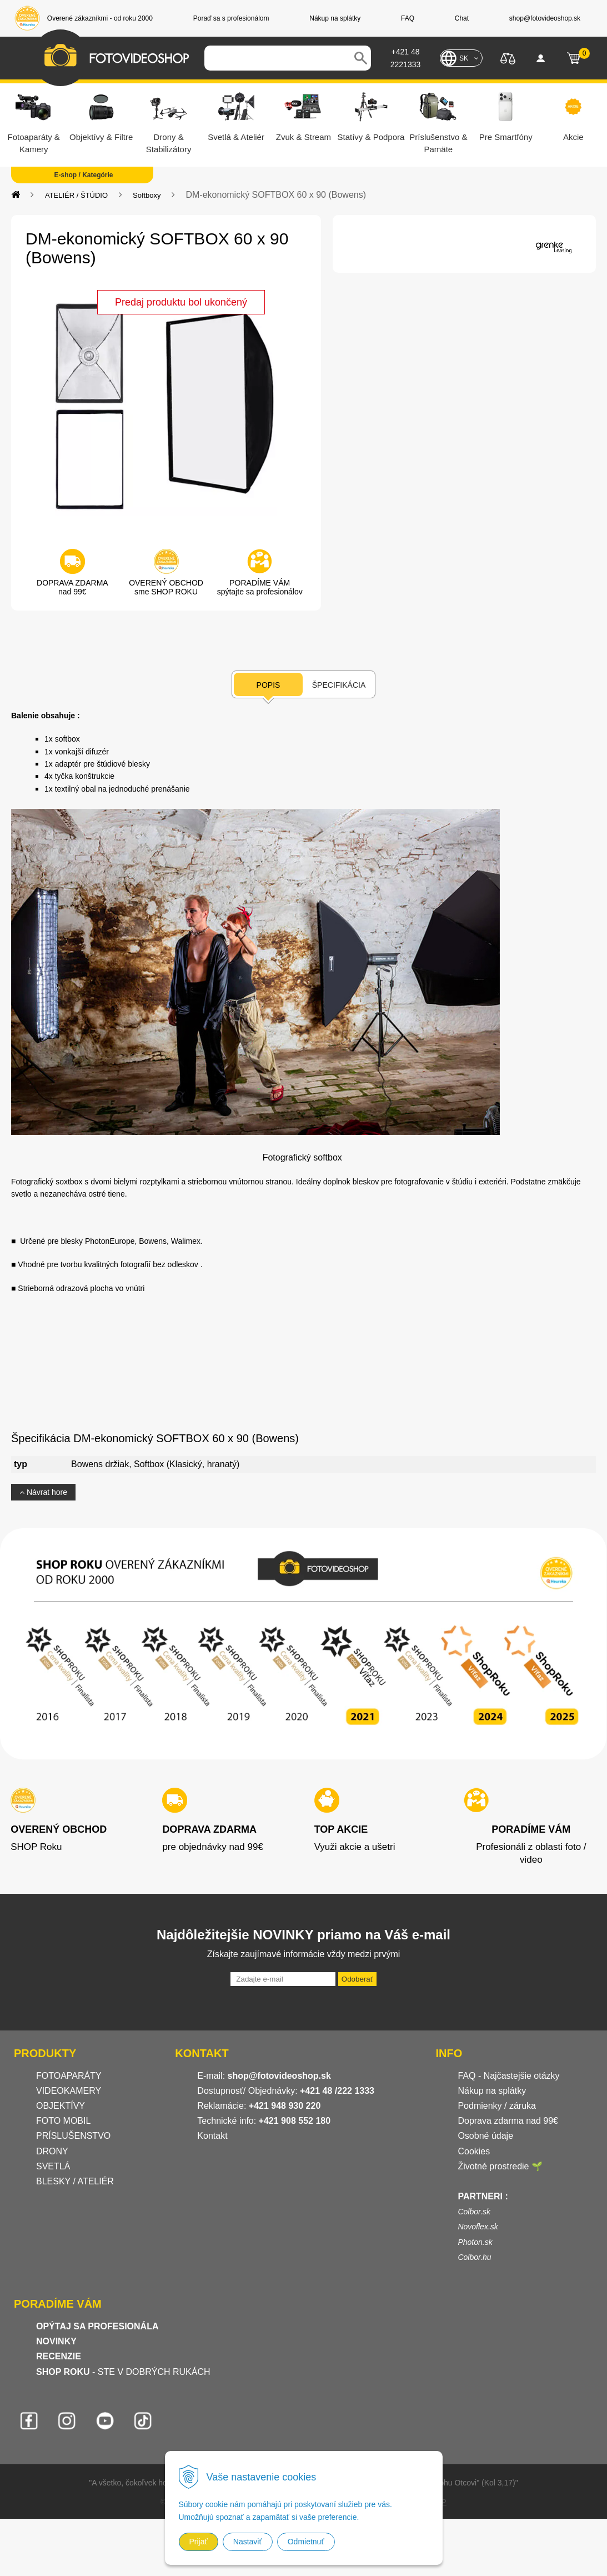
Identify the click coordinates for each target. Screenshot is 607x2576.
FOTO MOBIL (63, 2120)
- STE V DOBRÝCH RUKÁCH (123, 2372)
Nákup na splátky (492, 2090)
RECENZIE (58, 2356)
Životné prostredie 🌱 (500, 2166)
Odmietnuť (306, 2541)
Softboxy (147, 195)
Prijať (198, 2541)
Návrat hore (43, 1492)
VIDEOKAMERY (68, 2090)
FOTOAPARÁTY (69, 2075)
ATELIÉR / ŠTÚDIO (76, 195)
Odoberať (357, 1979)
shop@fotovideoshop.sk (279, 2075)
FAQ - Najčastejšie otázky (508, 2075)
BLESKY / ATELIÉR (75, 2181)
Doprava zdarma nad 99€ (508, 2120)
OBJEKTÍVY (60, 2105)
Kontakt (212, 2135)
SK (463, 58)
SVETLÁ (54, 2166)
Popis (268, 685)
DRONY (52, 2151)
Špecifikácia (338, 685)
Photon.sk (475, 2242)
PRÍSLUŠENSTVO (73, 2135)
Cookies (474, 2151)
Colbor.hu (474, 2257)
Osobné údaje (485, 2135)
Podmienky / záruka (497, 2105)
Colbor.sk (474, 2211)
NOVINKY (56, 2341)
